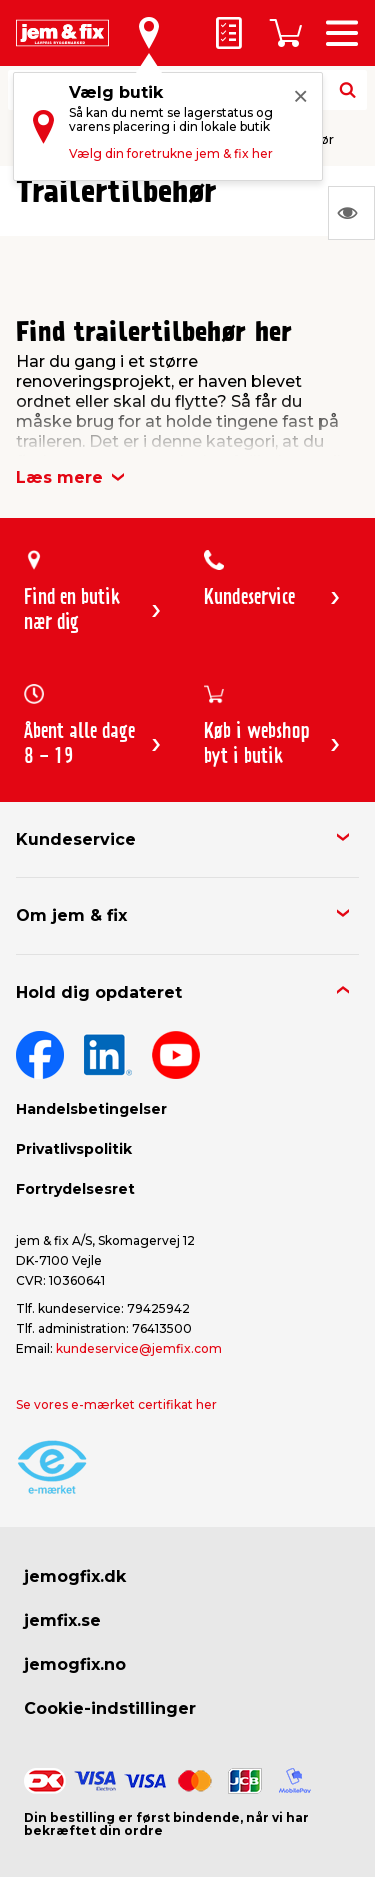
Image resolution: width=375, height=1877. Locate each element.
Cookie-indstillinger (110, 1708)
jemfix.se (62, 1620)
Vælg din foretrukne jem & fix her (171, 153)
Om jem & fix (71, 915)
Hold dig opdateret (99, 992)
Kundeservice (76, 839)
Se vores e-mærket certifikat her (116, 1404)
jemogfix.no (75, 1664)
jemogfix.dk (75, 1576)
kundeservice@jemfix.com (139, 1348)
